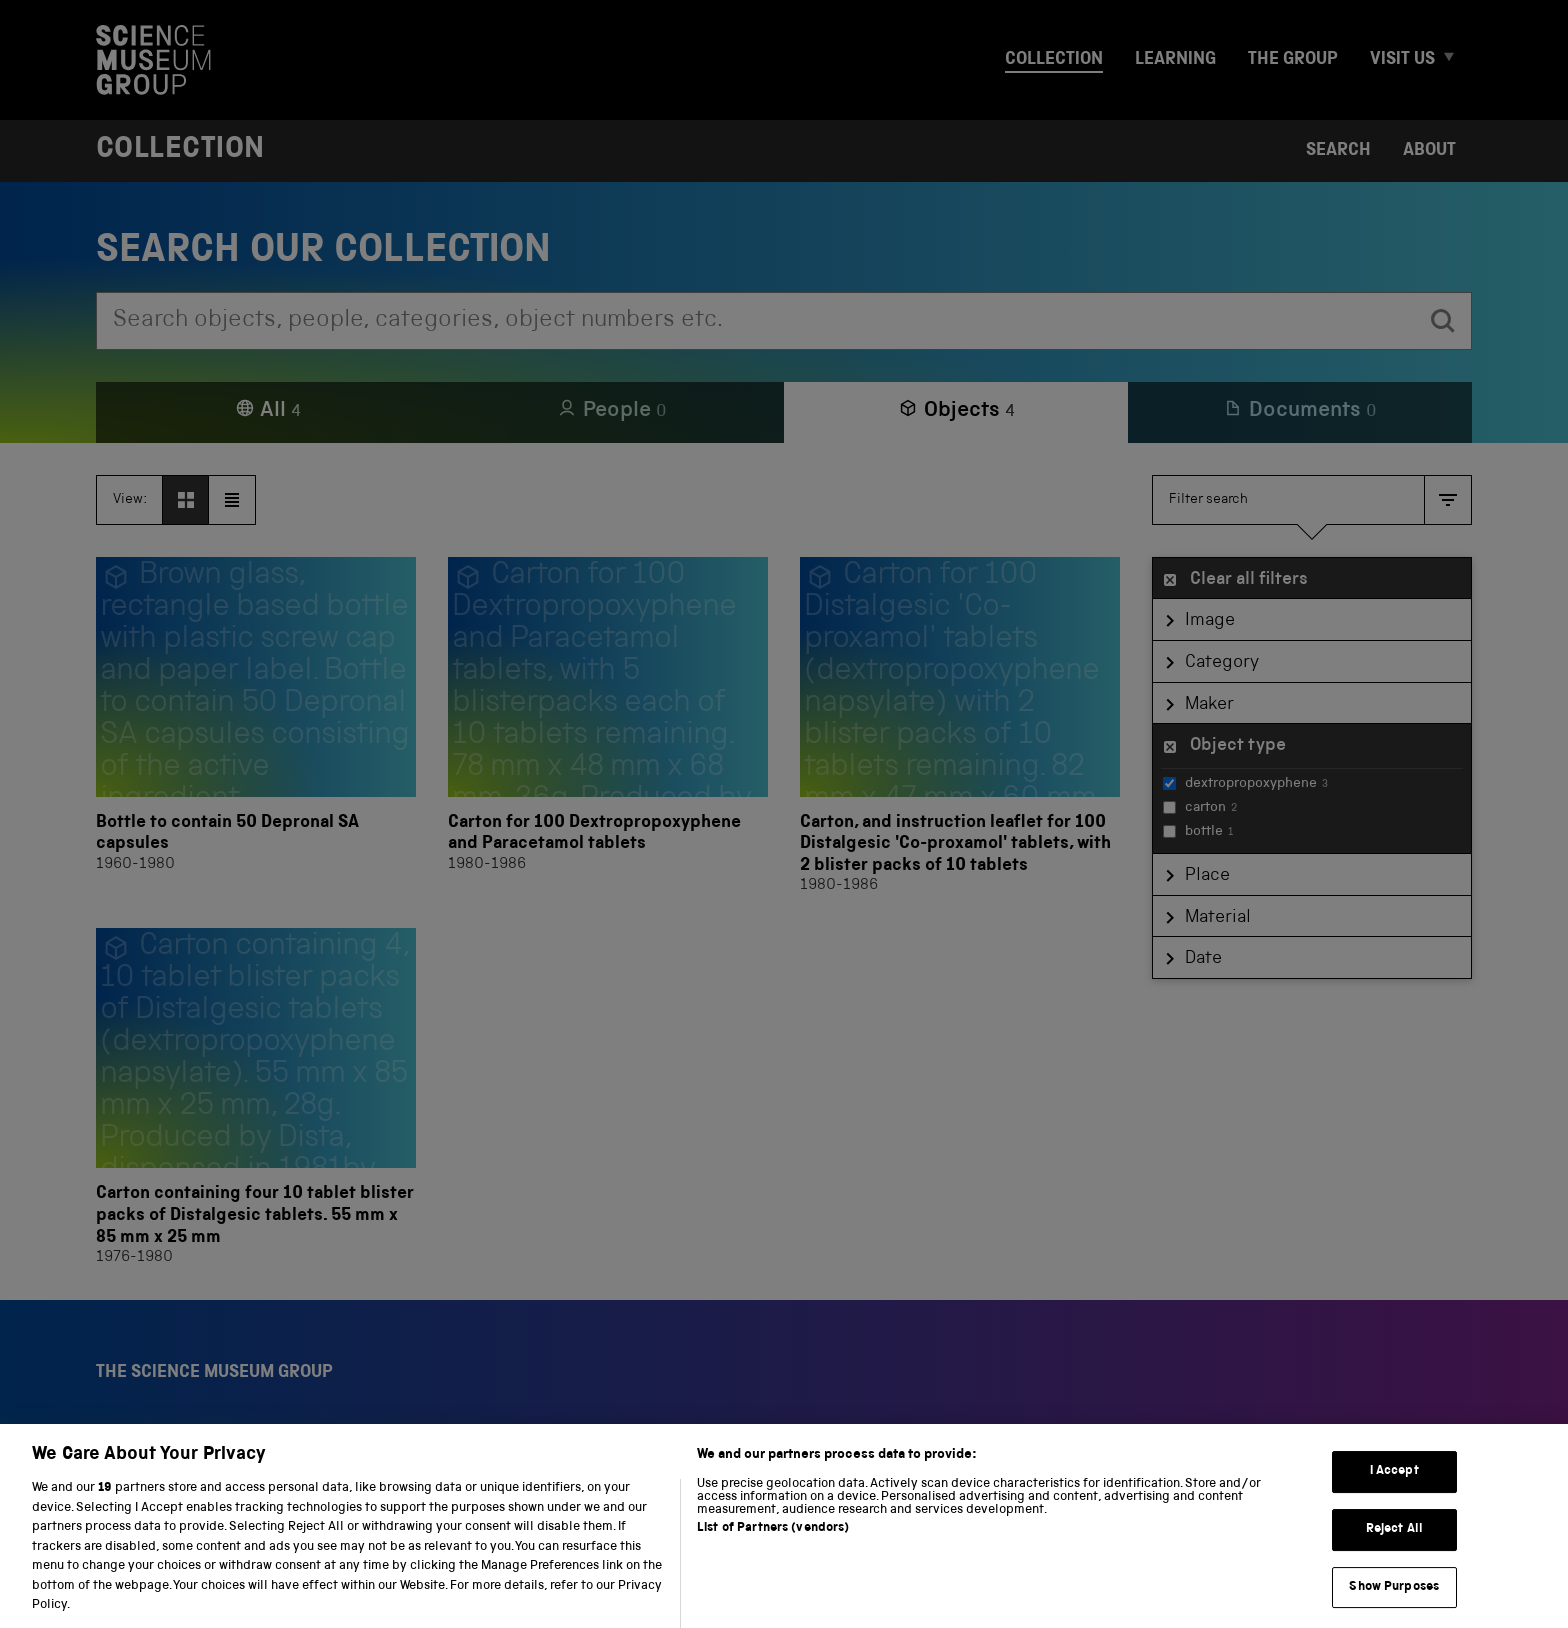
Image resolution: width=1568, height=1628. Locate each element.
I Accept (1394, 1496)
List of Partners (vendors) (773, 1552)
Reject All (1394, 1553)
